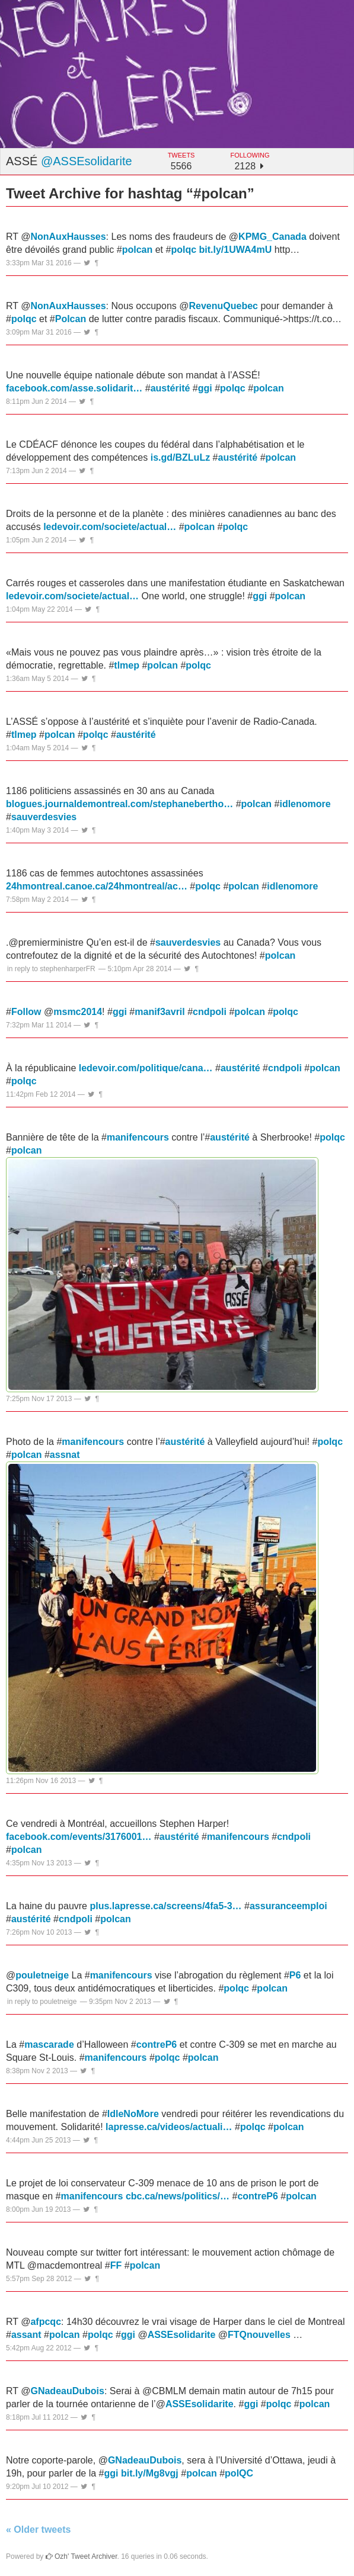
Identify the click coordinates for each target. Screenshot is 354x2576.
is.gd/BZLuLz (180, 457)
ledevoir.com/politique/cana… (146, 1068)
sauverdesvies (43, 817)
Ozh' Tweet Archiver (81, 2556)
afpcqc (45, 2322)
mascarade (49, 2044)
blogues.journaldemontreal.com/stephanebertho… (119, 804)
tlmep (126, 665)
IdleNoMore (133, 2114)
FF (116, 2265)
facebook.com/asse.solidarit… (74, 388)
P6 (295, 1975)
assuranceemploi (288, 1906)
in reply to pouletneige (41, 2001)
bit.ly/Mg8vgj (149, 2473)
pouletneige (42, 1975)
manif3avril (159, 1012)
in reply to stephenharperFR (51, 969)
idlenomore (304, 804)
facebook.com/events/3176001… (78, 1837)
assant (26, 2335)
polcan (137, 250)
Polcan (70, 319)
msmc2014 (77, 1012)
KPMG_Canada (272, 237)
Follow (26, 1012)
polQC (239, 2473)
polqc (183, 250)
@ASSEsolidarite (86, 161)
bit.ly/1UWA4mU (235, 250)
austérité (170, 388)
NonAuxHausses (68, 237)
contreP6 (156, 2044)
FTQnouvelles (259, 2335)
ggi (205, 388)
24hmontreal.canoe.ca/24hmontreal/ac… (96, 886)
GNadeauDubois (67, 2391)
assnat (65, 1455)
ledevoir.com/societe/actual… (109, 527)
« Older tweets (38, 2529)
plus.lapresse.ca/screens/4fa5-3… (165, 1906)
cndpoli (210, 1012)
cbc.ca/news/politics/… (177, 2196)
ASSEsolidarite (182, 2335)
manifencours (138, 1137)
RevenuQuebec (223, 306)
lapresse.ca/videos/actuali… (169, 2127)
